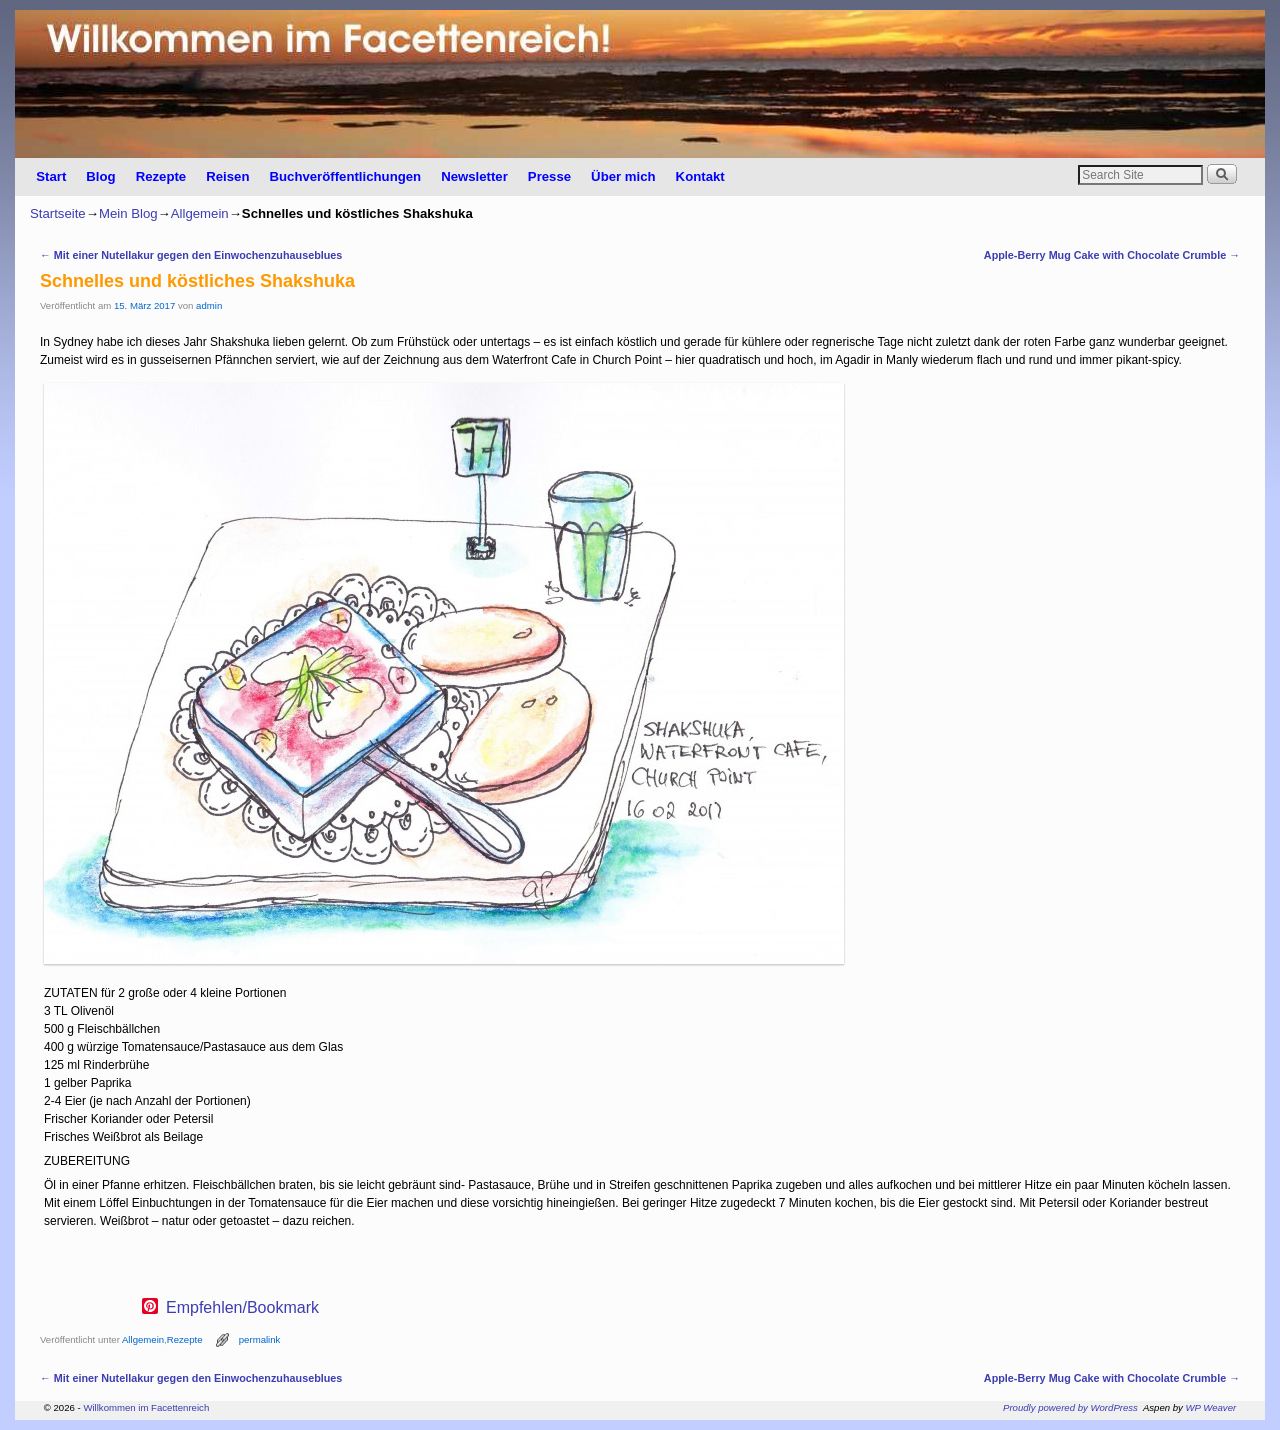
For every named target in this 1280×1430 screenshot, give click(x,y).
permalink (260, 1339)
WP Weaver (1211, 1407)
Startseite (58, 213)
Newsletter (474, 176)
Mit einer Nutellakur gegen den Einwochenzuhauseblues (191, 255)
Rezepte (161, 176)
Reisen (227, 176)
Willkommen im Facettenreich (146, 1407)
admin (209, 305)
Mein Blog (128, 213)
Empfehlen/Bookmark (242, 1308)
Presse (549, 176)
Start (51, 176)
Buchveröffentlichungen (345, 176)
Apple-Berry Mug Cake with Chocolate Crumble (1112, 255)
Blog (100, 176)
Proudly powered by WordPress (1070, 1407)
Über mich (623, 176)
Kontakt (700, 176)
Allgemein (200, 213)
